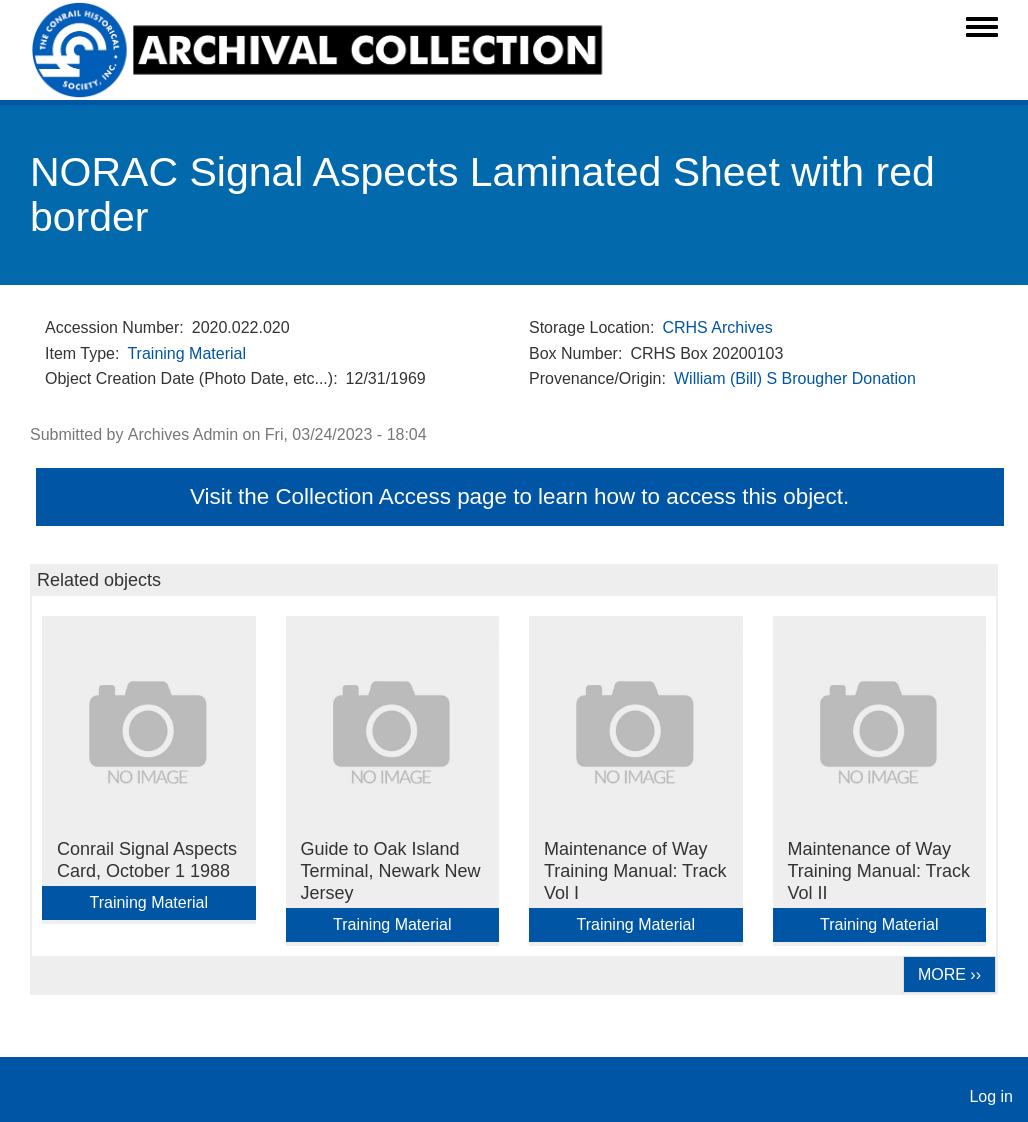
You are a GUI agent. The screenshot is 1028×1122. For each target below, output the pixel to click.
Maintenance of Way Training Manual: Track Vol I (635, 871)
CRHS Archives (717, 327)
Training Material (186, 353)
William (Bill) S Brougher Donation (795, 378)
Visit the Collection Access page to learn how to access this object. (519, 496)
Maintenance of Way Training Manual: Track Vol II (879, 871)
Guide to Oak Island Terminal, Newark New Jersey (391, 871)
